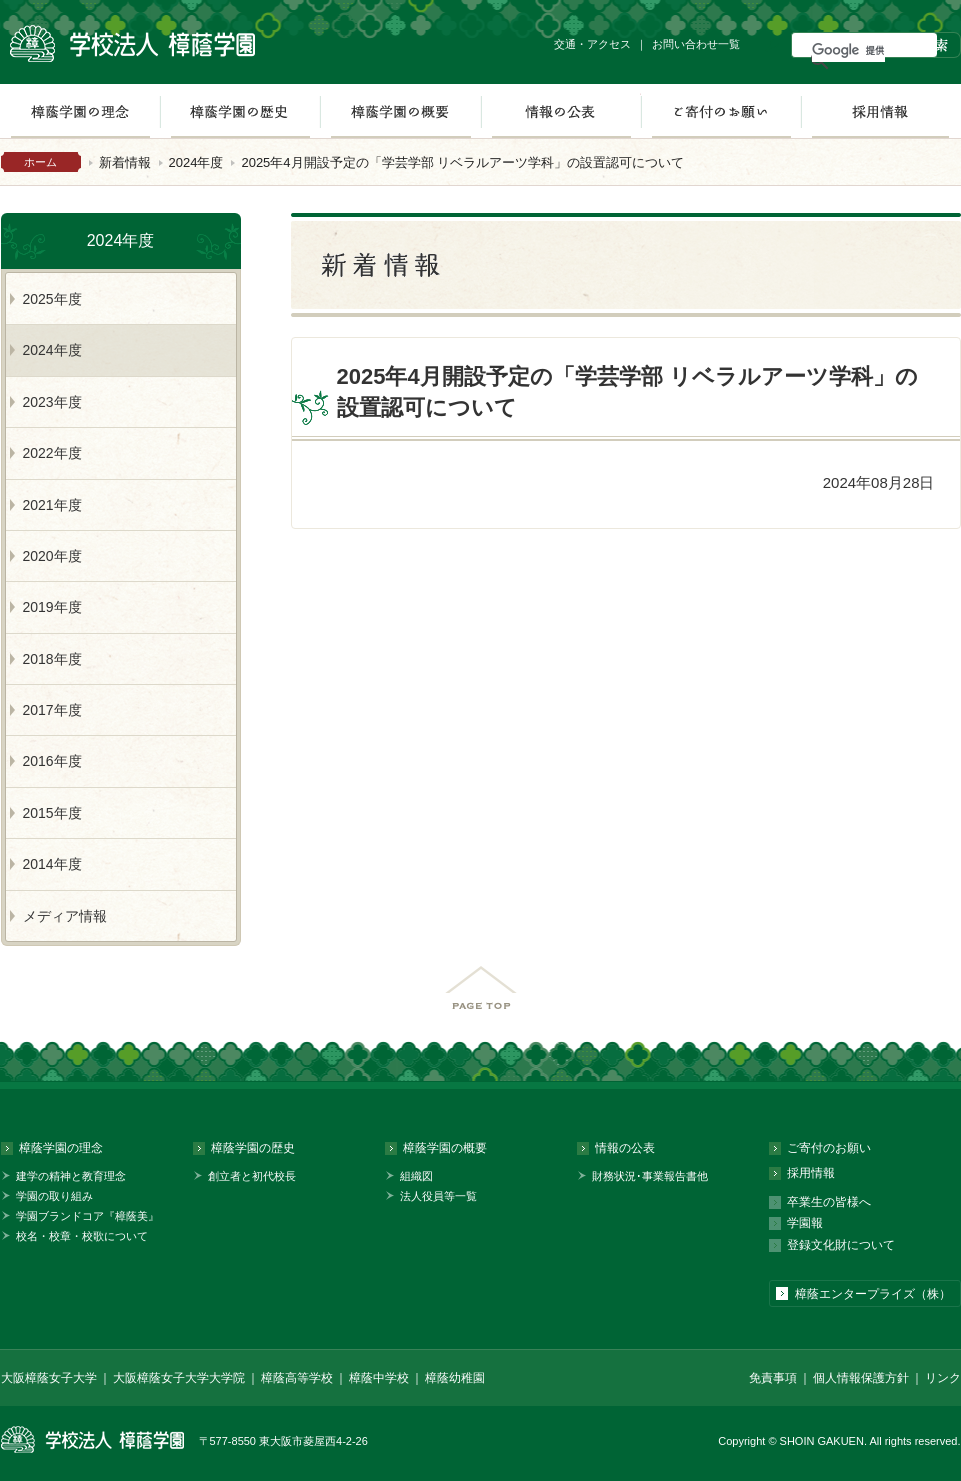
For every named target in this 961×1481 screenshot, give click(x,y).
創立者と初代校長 (252, 1176)
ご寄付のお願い (721, 111)
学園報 (805, 1223)
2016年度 (52, 761)
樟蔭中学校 (379, 1378)
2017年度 (52, 710)
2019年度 (52, 607)
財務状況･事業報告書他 (650, 1176)
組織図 (416, 1176)
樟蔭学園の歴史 (240, 111)
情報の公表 (561, 111)
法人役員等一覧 (438, 1196)
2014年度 (52, 864)
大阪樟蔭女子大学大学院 (179, 1378)
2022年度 (52, 453)
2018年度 (52, 659)
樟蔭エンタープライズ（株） (873, 1294)
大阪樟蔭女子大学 (49, 1378)
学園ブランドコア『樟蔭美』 (87, 1216)
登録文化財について (841, 1245)
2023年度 (52, 402)
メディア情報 (65, 916)
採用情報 (880, 111)
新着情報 (125, 162)
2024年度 (196, 162)
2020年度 (52, 556)
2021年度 (52, 505)
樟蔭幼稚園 (455, 1378)
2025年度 (52, 299)
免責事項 (773, 1378)
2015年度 (52, 813)
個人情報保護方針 (861, 1378)
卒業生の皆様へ (829, 1202)
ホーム (40, 162)
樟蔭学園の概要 (400, 111)
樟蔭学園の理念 (61, 1148)
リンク (943, 1378)
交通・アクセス (592, 44)
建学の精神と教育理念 (71, 1176)
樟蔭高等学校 (297, 1378)
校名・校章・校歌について (82, 1236)
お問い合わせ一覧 (696, 44)
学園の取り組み (54, 1196)
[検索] (848, 50)
